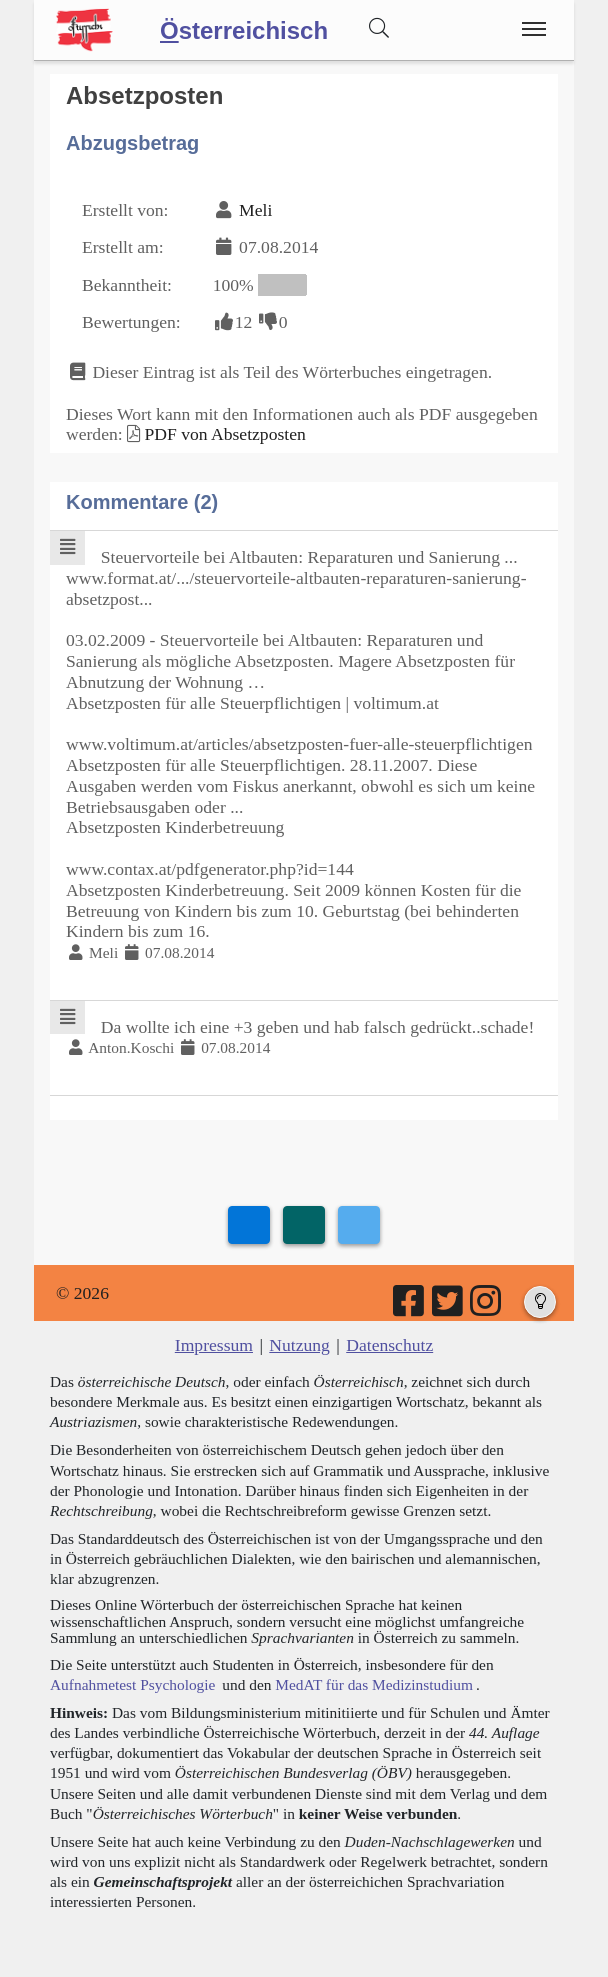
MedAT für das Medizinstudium (374, 1684)
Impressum (214, 1345)
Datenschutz (389, 1345)
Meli (255, 210)
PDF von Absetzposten (224, 434)
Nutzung (299, 1345)
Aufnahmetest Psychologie (132, 1684)
